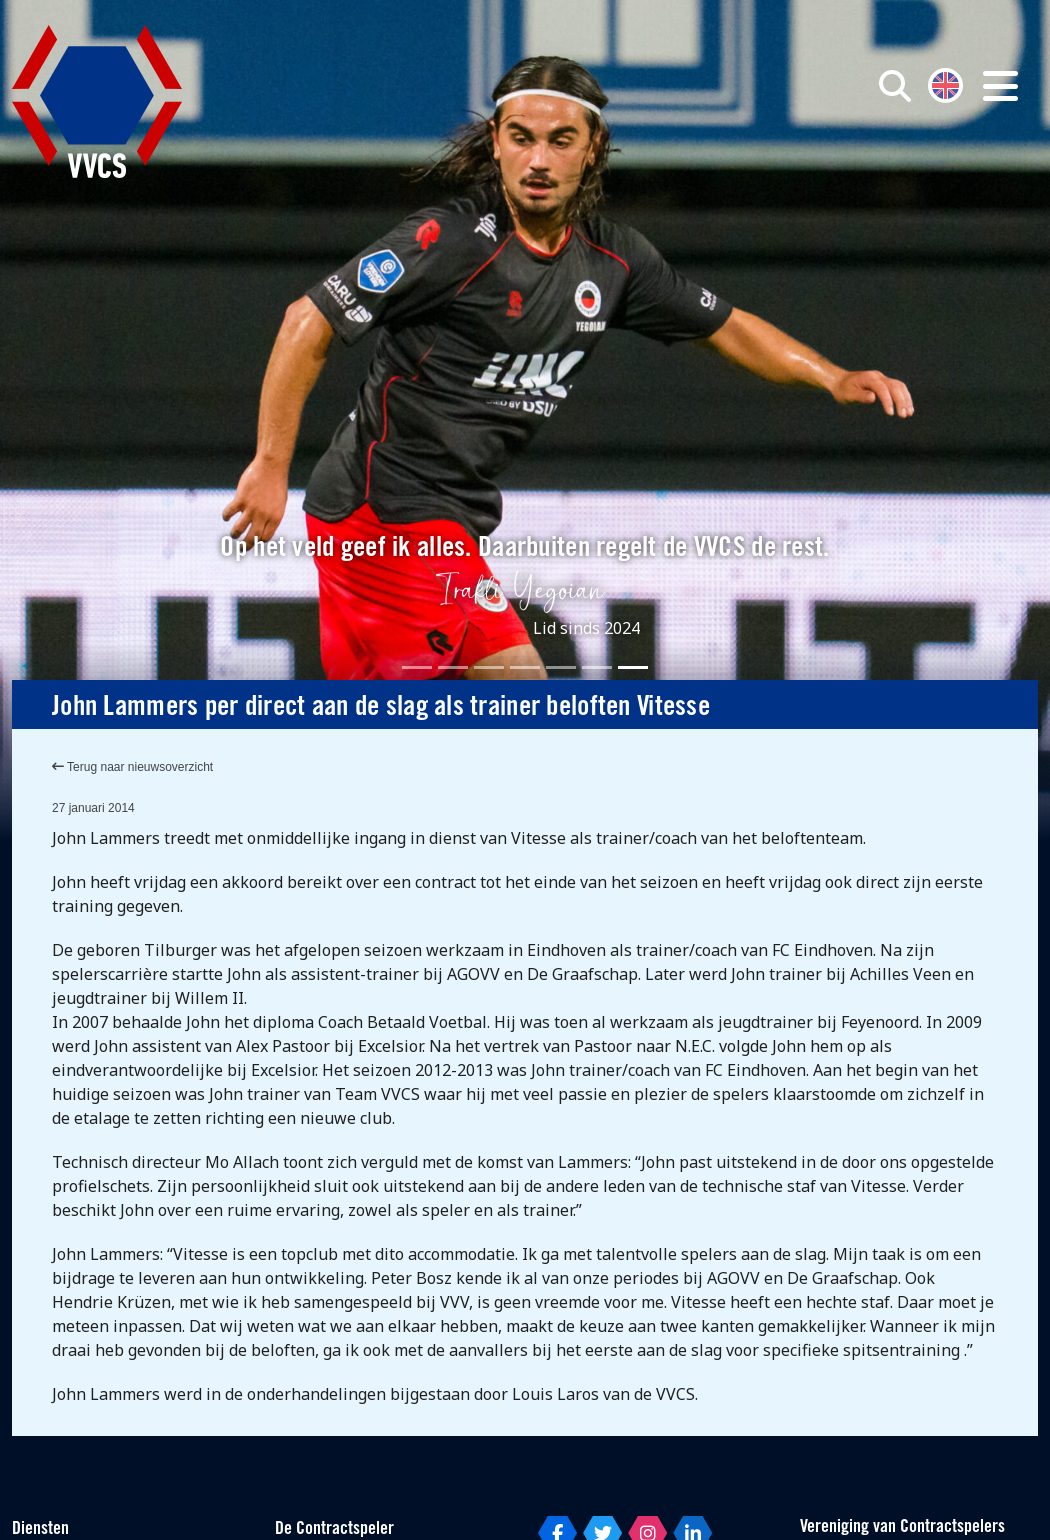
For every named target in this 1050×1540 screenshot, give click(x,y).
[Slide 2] (453, 667)
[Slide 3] (489, 667)
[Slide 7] (633, 667)
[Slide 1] (417, 667)
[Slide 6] (597, 667)
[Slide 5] (561, 667)
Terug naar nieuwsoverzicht (132, 767)
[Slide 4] (525, 667)
